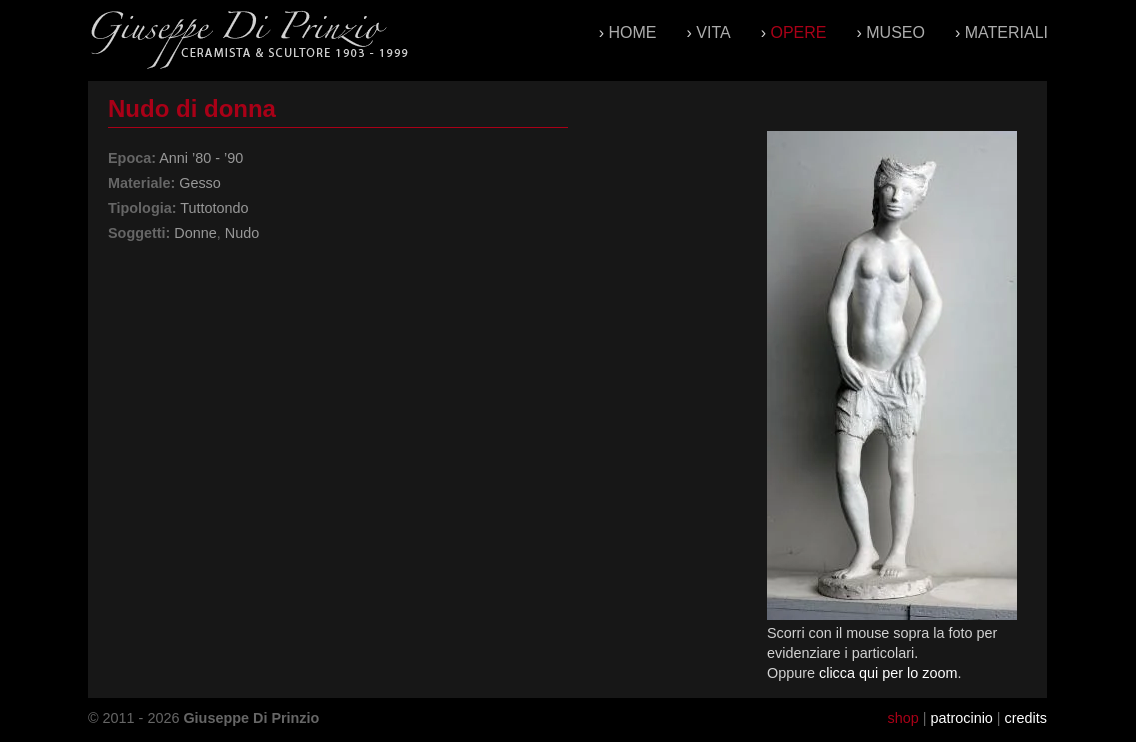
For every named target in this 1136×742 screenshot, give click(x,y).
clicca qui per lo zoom (888, 673)
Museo (895, 32)
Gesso (200, 183)
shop (902, 718)
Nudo (242, 233)
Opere (798, 32)
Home (633, 32)
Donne (195, 233)
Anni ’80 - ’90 (201, 158)
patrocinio (961, 718)
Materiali (1006, 32)
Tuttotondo (214, 208)
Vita (713, 32)
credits (1026, 718)
